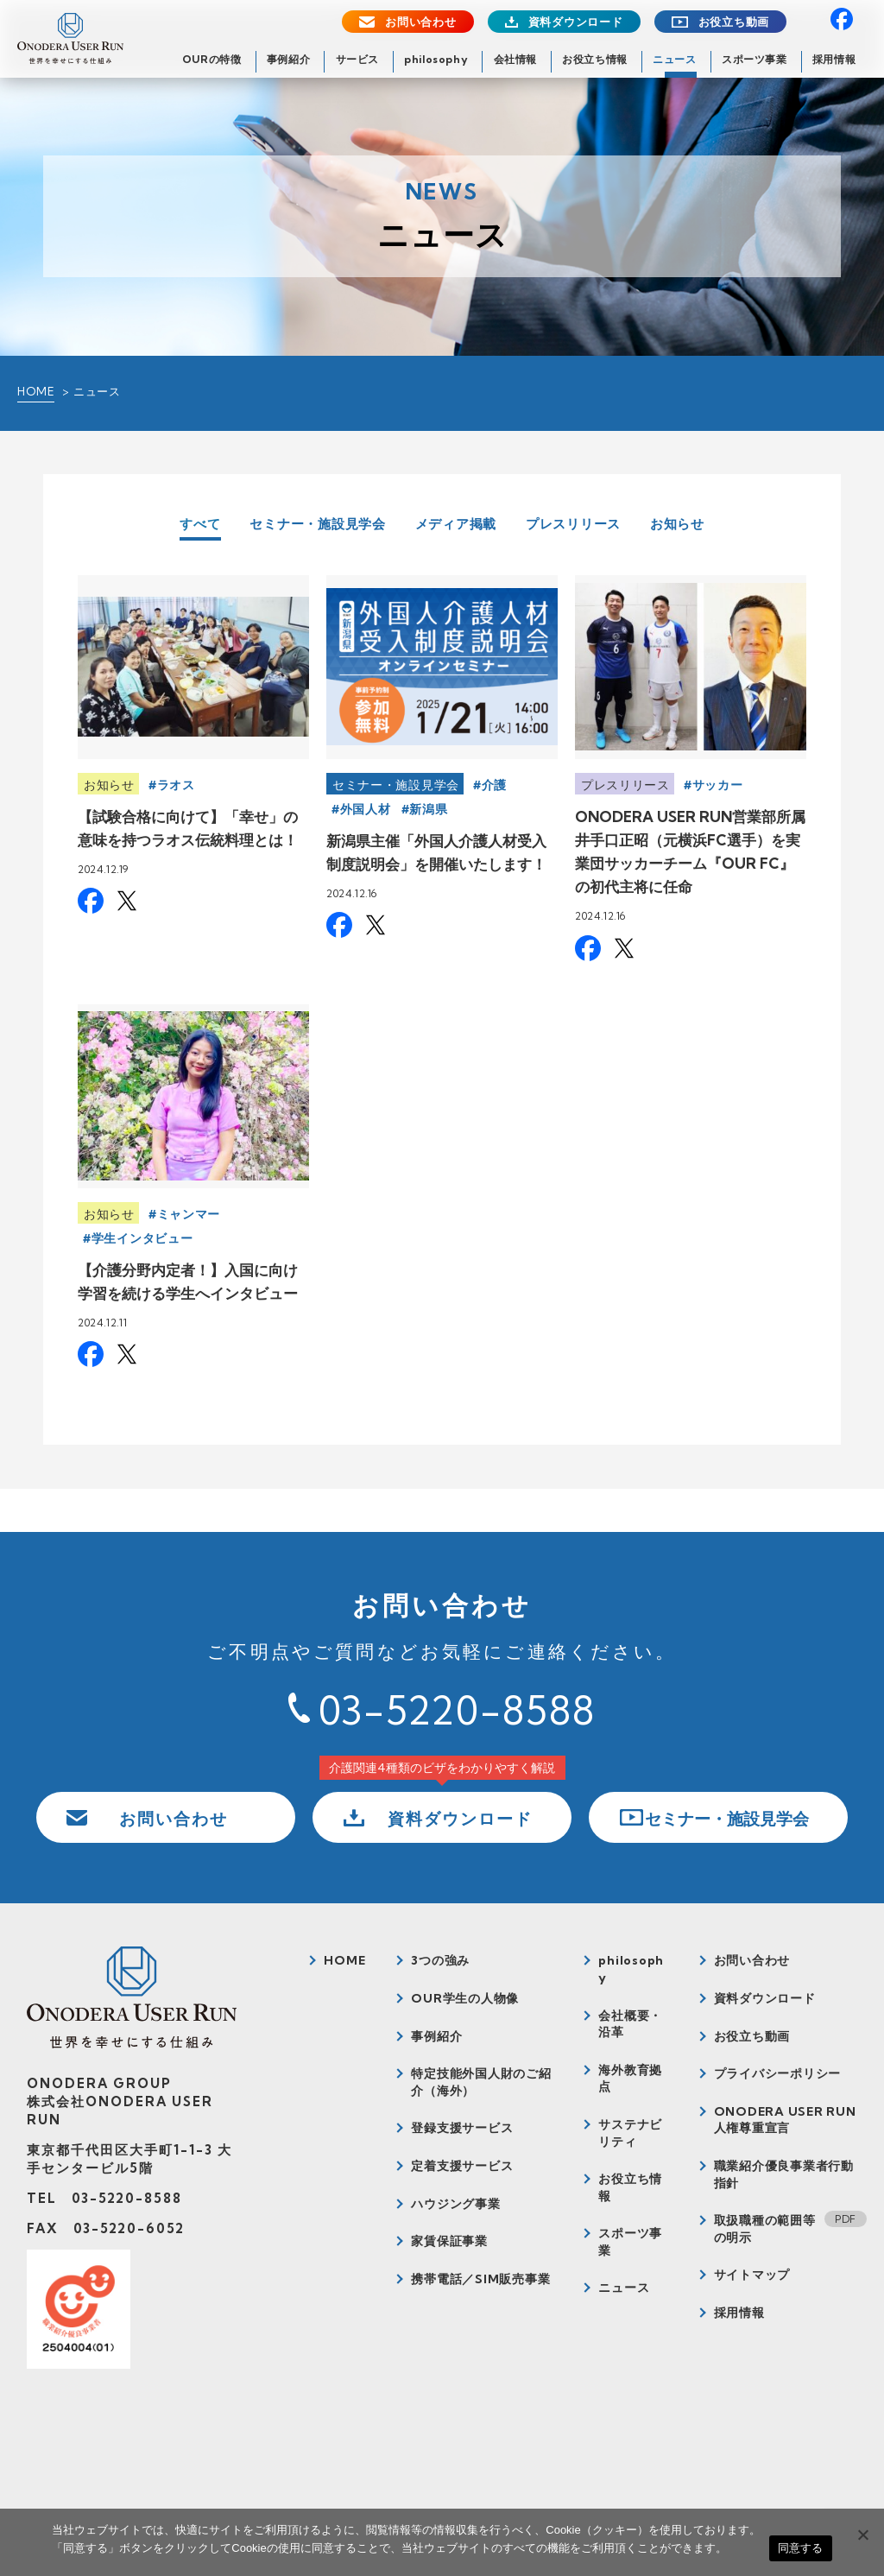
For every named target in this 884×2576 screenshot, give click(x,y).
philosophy (436, 59)
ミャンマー (189, 1214)
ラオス (176, 785)
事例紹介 (288, 59)
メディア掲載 (456, 524)
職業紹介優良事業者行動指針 (784, 2174)
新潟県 (428, 809)
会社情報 (515, 59)
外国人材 (365, 809)
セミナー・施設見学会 (317, 524)
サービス (357, 59)
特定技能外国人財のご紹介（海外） (481, 2082)
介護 (494, 785)
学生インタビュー (142, 1238)
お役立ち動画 (734, 22)
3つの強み (440, 1960)
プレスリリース (573, 524)
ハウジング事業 (455, 2204)
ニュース (674, 59)
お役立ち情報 (595, 59)
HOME (35, 391)
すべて (200, 524)
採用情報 (834, 59)
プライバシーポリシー (778, 2073)
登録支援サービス (462, 2128)
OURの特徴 (212, 59)
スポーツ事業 (754, 59)
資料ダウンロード (575, 22)
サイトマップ (752, 2274)
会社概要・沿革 (630, 2024)
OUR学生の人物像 (465, 1998)
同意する (801, 2547)
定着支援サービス (462, 2166)
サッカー (717, 785)
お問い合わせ (421, 22)
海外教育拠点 (630, 2078)
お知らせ (677, 524)
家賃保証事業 (449, 2241)
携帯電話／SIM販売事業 (480, 2279)
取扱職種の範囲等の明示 (765, 2228)
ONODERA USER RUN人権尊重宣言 (785, 2120)
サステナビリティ (630, 2133)
